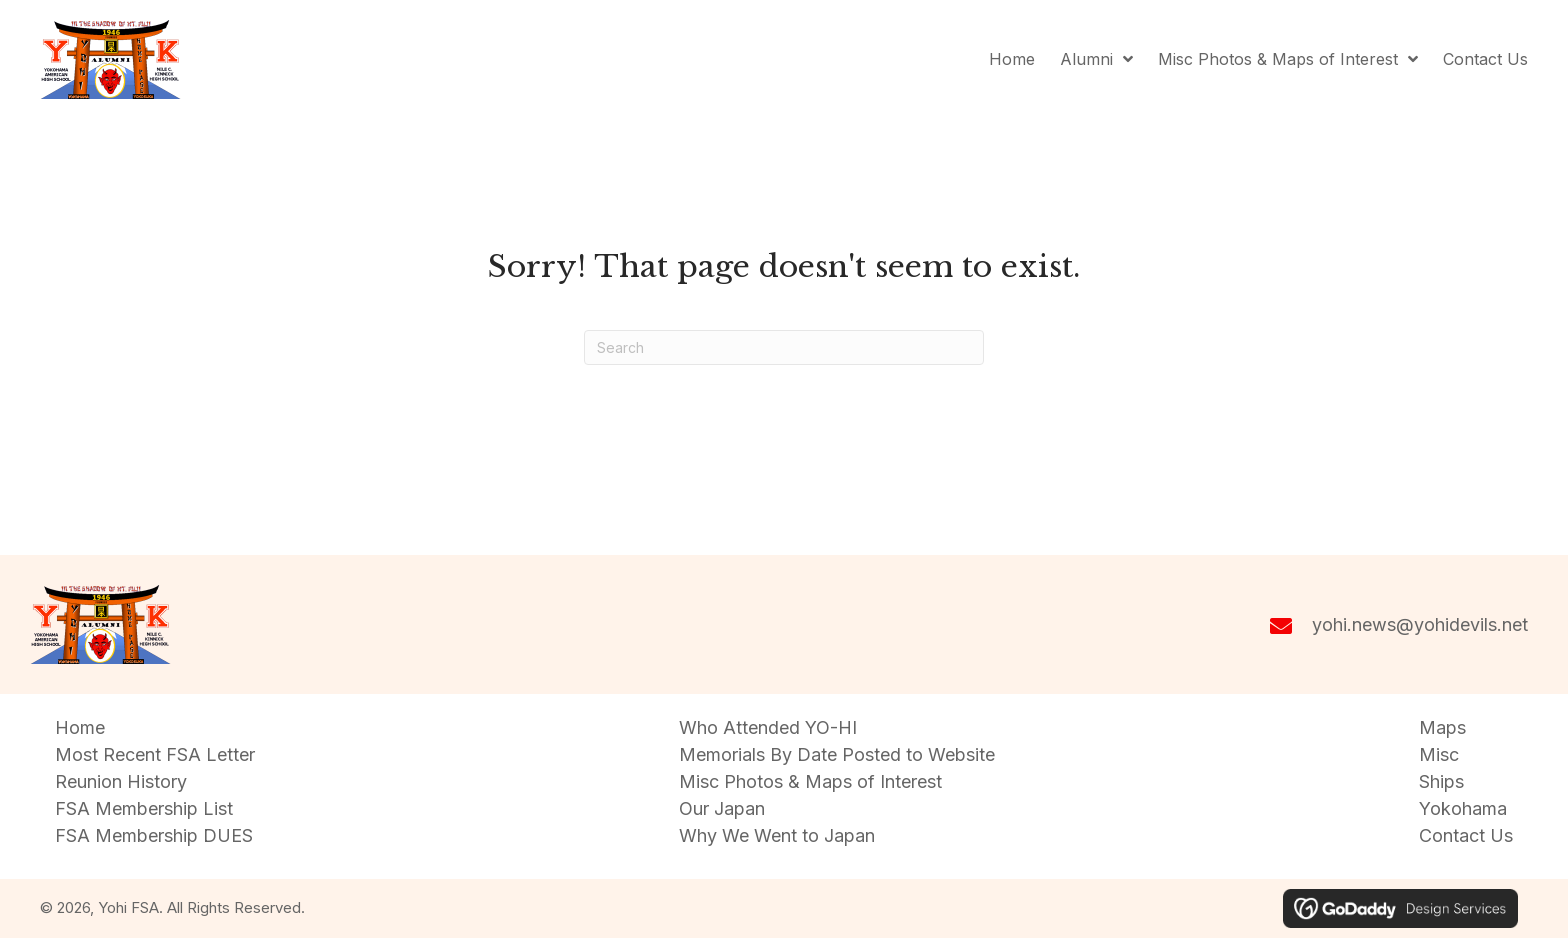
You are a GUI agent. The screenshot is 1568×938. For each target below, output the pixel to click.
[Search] (784, 347)
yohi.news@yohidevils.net (1420, 624)
